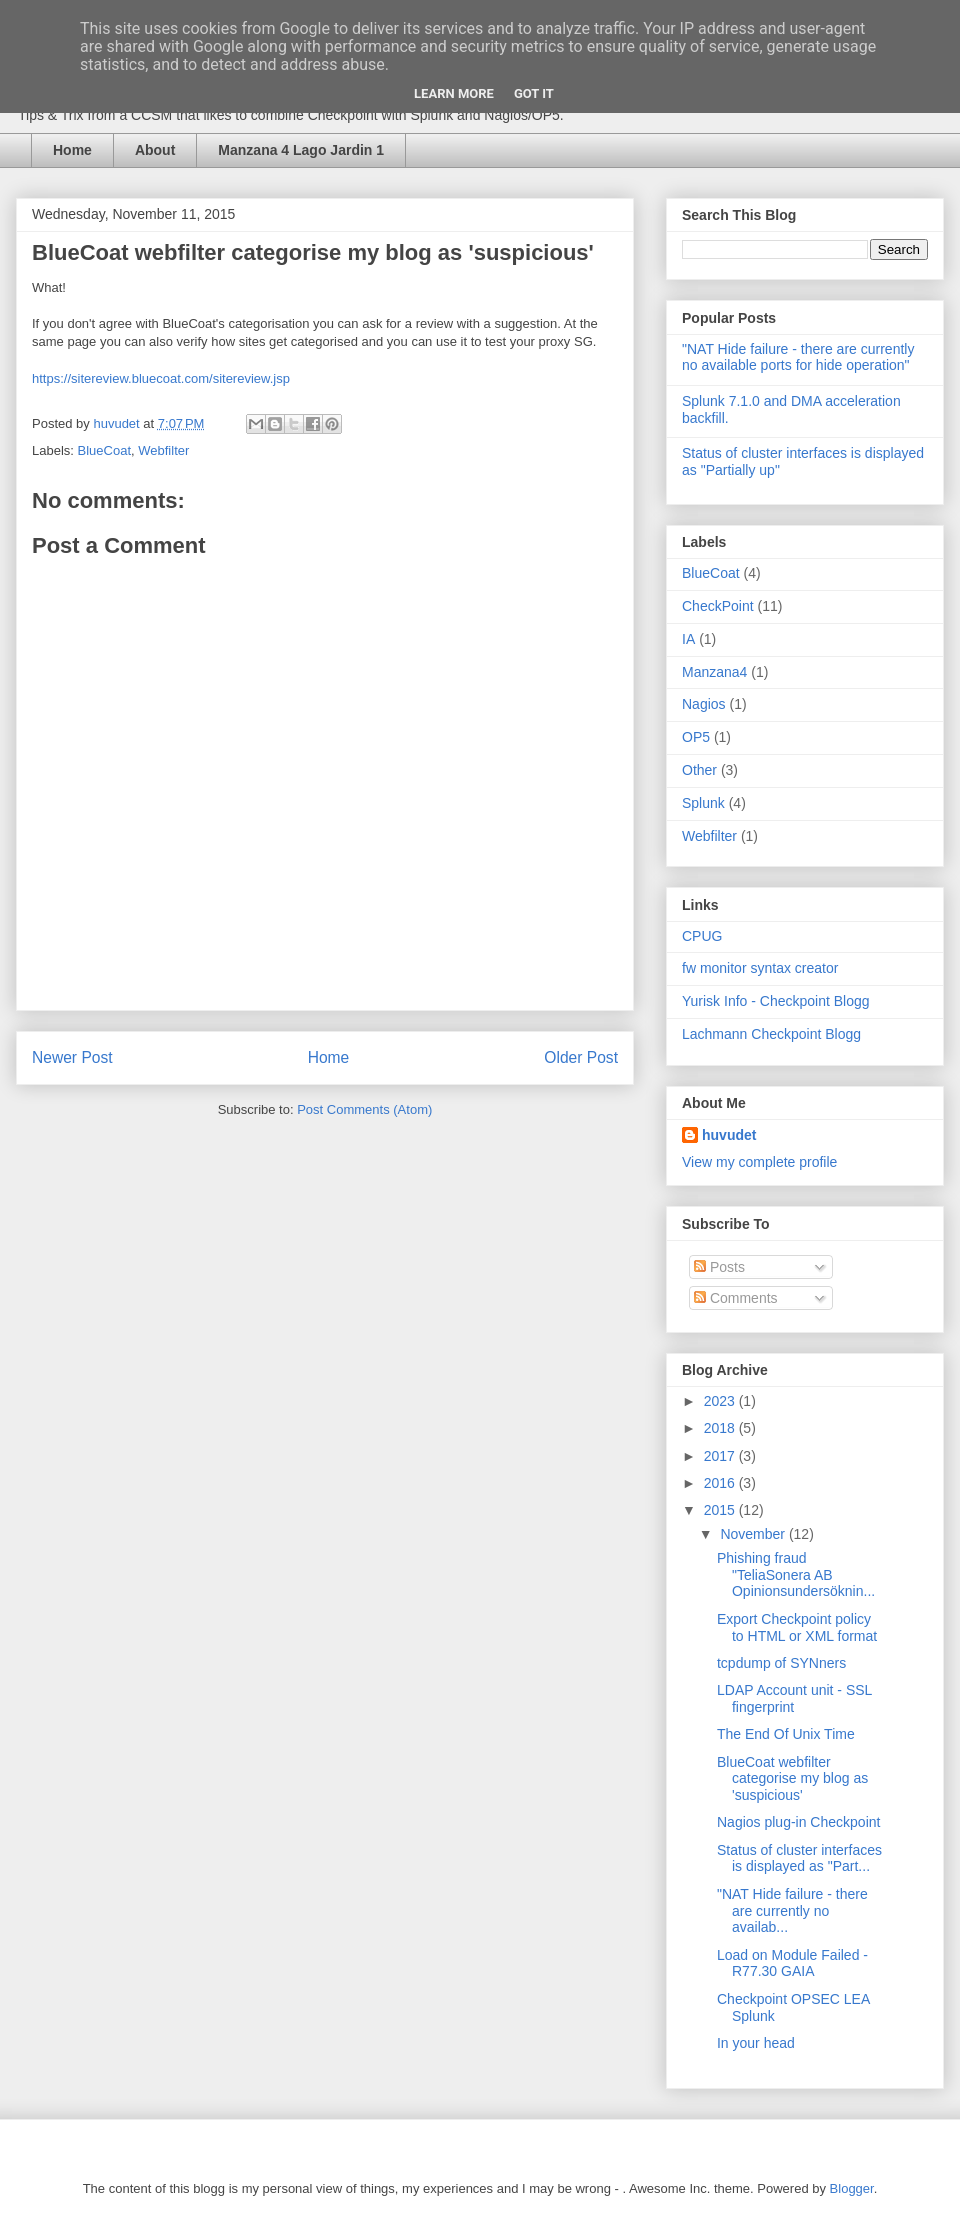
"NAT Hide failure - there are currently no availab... (792, 1911)
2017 (721, 1456)
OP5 (696, 737)
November (754, 1534)
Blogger (852, 2188)
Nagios (704, 704)
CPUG (702, 936)
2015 (721, 1510)
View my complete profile (759, 1162)
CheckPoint (718, 606)
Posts (719, 1267)
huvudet (729, 1135)
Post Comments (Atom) (364, 1109)
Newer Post (72, 1057)
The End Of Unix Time (786, 1734)
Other (699, 770)
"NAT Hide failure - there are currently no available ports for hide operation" (798, 357)
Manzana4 (714, 672)
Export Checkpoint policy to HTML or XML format (797, 1627)
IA (688, 639)
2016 (721, 1483)
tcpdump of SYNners (781, 1663)
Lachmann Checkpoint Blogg (771, 1034)
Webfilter (163, 450)
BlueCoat (104, 450)
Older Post (581, 1057)
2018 (721, 1428)
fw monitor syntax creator (760, 968)
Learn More (454, 93)
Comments (736, 1298)
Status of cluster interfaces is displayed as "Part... (799, 1858)
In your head (756, 2043)
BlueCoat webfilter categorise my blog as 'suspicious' (792, 1779)
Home (72, 150)
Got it (534, 93)
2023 (721, 1401)
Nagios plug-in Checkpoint (798, 1822)
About (155, 150)
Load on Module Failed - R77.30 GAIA (792, 1963)
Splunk (703, 803)
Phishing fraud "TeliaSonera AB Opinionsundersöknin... (796, 1575)
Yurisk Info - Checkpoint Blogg (776, 1001)
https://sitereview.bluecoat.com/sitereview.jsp (161, 378)
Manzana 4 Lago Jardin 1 (301, 150)
